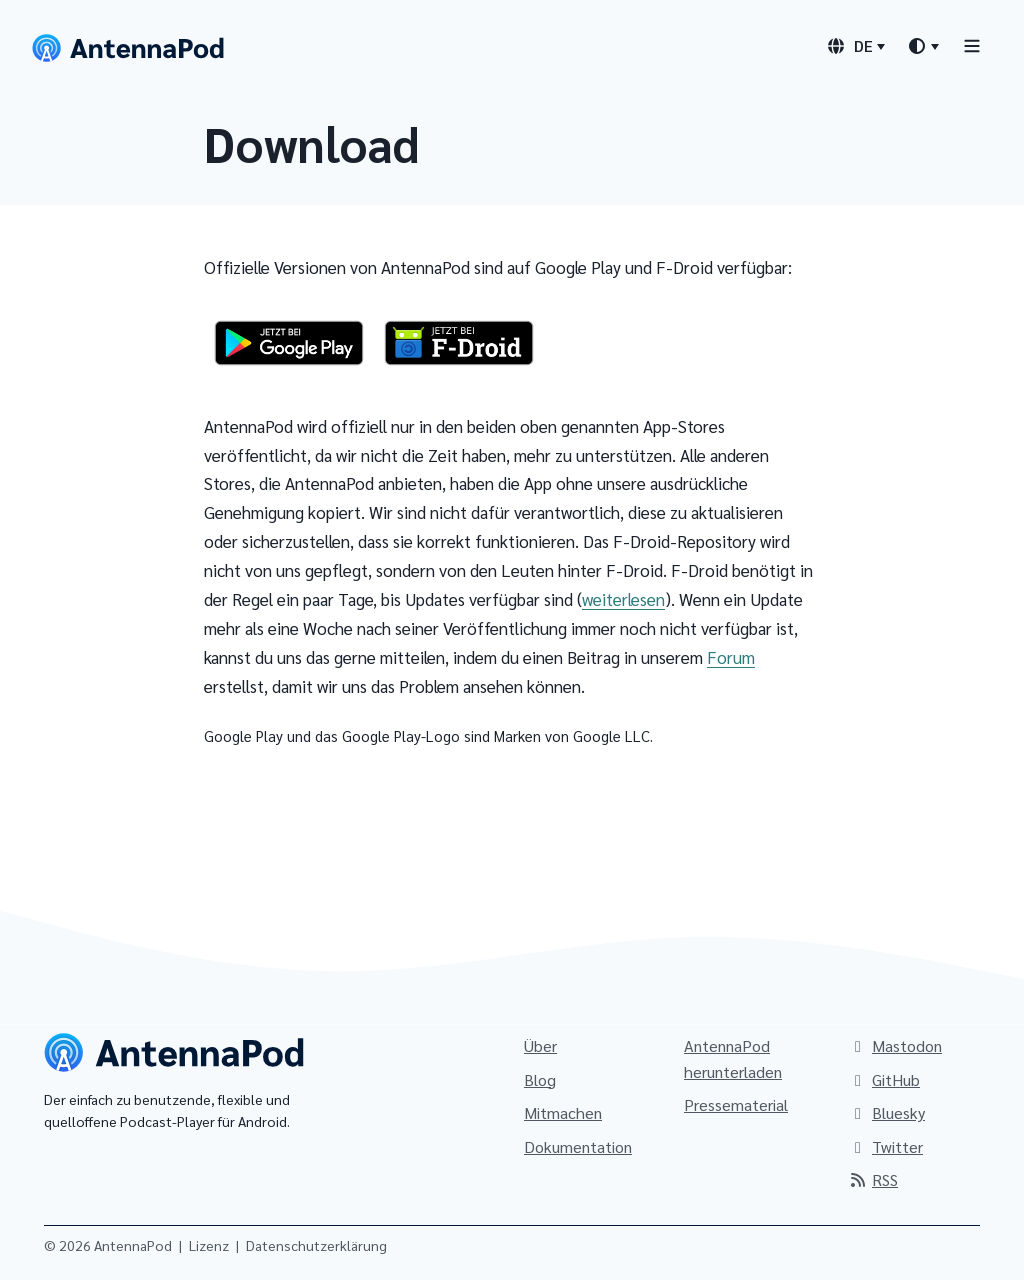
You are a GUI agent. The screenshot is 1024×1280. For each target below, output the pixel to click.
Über (540, 1045)
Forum (731, 657)
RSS (873, 1179)
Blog (540, 1079)
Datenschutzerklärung (316, 1245)
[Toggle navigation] (972, 45)
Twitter (885, 1146)
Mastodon (895, 1045)
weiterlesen (623, 599)
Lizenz (209, 1245)
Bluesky (886, 1112)
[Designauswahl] (923, 46)
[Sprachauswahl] (855, 46)
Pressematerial (736, 1104)
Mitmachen (563, 1112)
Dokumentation (578, 1146)
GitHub (884, 1079)
